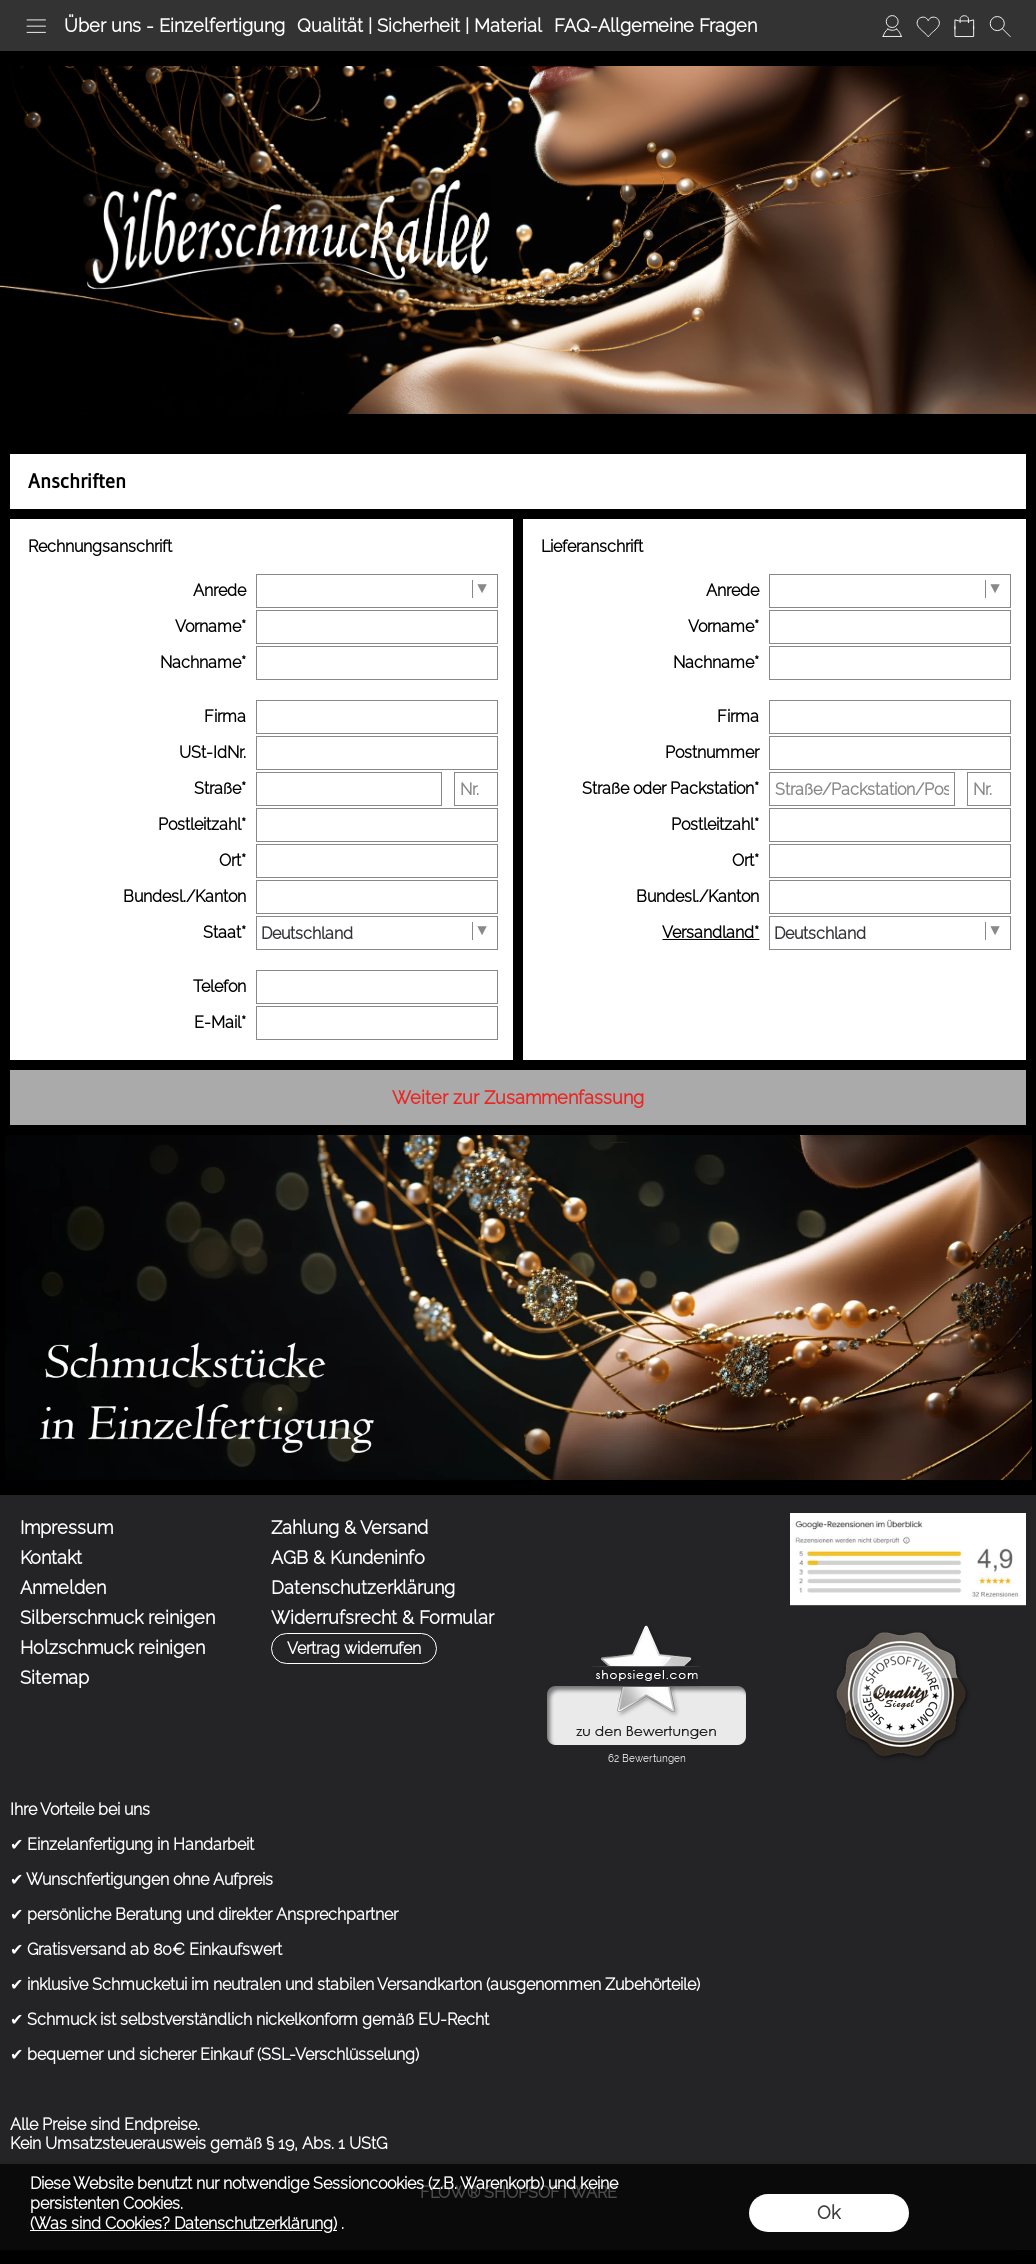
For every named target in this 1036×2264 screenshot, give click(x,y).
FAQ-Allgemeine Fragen (655, 25)
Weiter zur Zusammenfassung (518, 1097)
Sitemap (54, 1677)
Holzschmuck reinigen (112, 1647)
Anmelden (892, 25)
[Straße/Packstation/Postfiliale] (862, 789)
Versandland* (710, 932)
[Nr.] (475, 789)
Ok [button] (828, 2212)
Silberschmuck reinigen (117, 1617)
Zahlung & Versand (349, 1527)
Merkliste (928, 25)
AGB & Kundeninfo (348, 1557)
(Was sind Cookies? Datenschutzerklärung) (183, 2223)
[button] (36, 26)
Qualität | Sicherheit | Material (419, 25)
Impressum (66, 1527)
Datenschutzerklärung (363, 1587)
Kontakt (51, 1557)
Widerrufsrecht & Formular (382, 1617)
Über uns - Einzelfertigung (174, 25)
